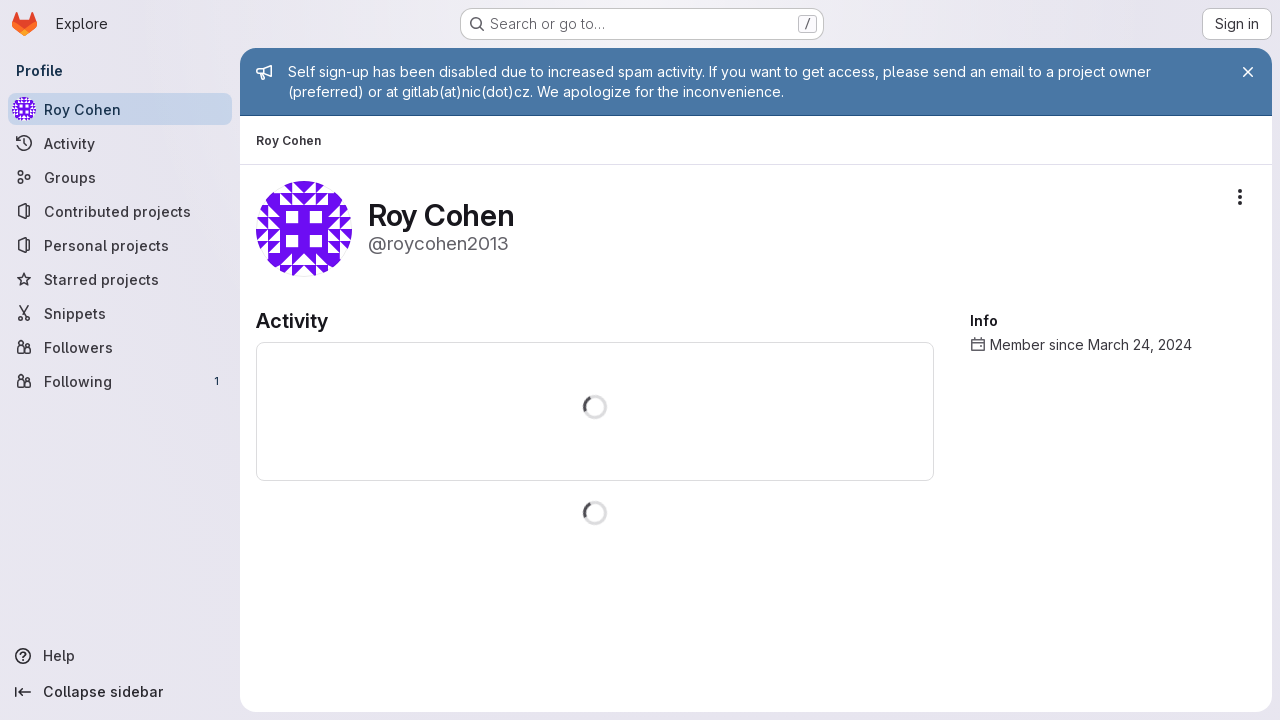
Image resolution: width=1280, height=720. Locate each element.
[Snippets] (120, 313)
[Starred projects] (120, 279)
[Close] (1248, 72)
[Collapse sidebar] (120, 692)
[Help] (120, 656)
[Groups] (120, 177)
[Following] (120, 381)
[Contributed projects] (120, 211)
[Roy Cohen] (120, 109)
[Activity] (120, 143)
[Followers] (120, 347)
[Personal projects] (120, 245)
